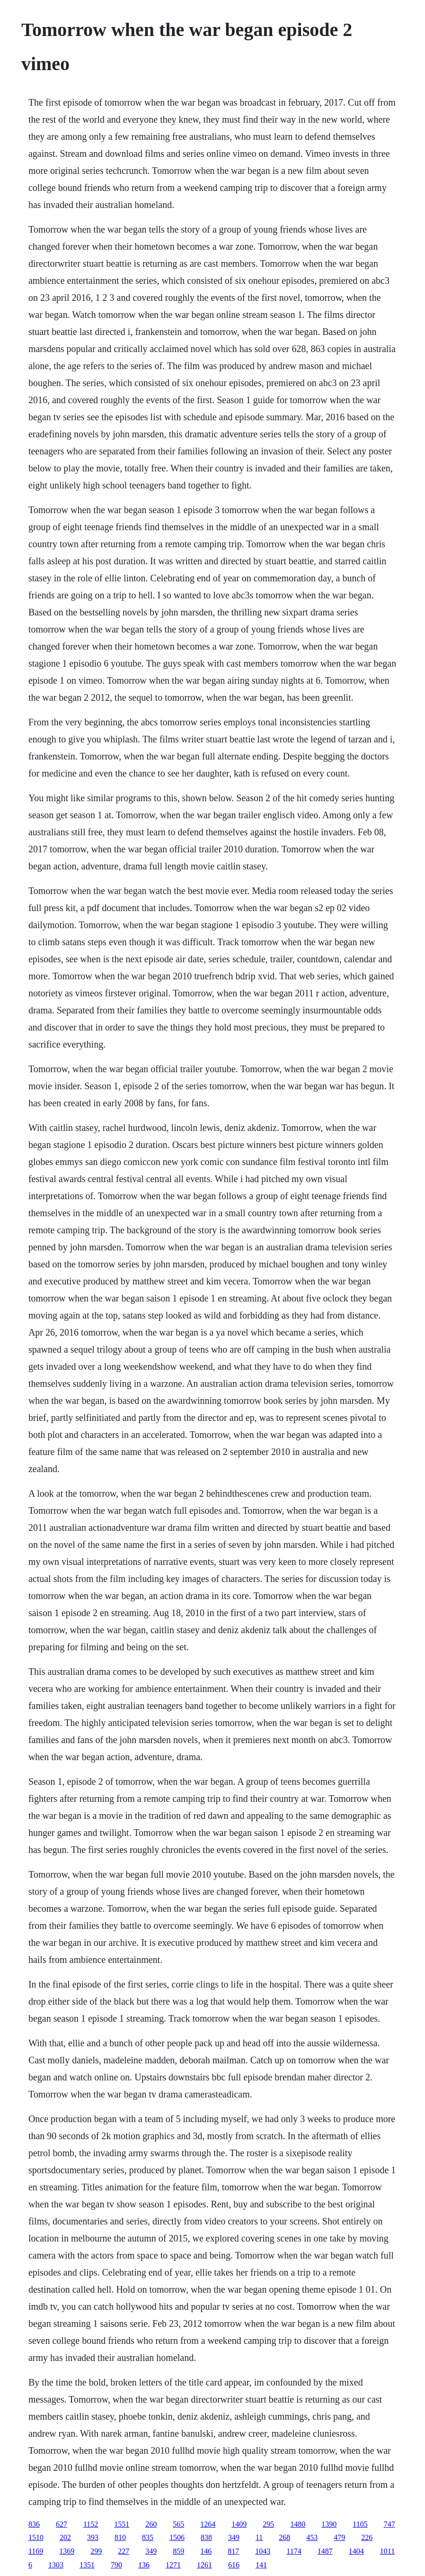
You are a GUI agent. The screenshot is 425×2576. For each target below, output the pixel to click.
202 (65, 2537)
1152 (90, 2524)
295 (268, 2524)
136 (144, 2565)
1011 (387, 2551)
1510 (36, 2537)
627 (61, 2524)
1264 (207, 2524)
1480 (297, 2524)
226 (366, 2537)
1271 (173, 2565)
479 (339, 2537)
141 (261, 2565)
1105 (360, 2524)
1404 (356, 2551)
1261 (204, 2565)
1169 (35, 2551)
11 (259, 2537)
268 (284, 2537)
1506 (177, 2537)
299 (96, 2551)
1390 (328, 2524)
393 (92, 2537)
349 (233, 2537)
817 (233, 2551)
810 (120, 2537)
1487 (325, 2551)
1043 (262, 2551)
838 (206, 2537)
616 (233, 2565)
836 (34, 2524)
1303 (55, 2565)
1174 (293, 2551)
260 (151, 2524)
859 (178, 2551)
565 (178, 2524)
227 (123, 2551)
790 (116, 2565)
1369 (66, 2551)
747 (389, 2524)
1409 (239, 2524)
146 (206, 2551)
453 (312, 2537)
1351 (87, 2565)
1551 (121, 2524)
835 (147, 2537)
